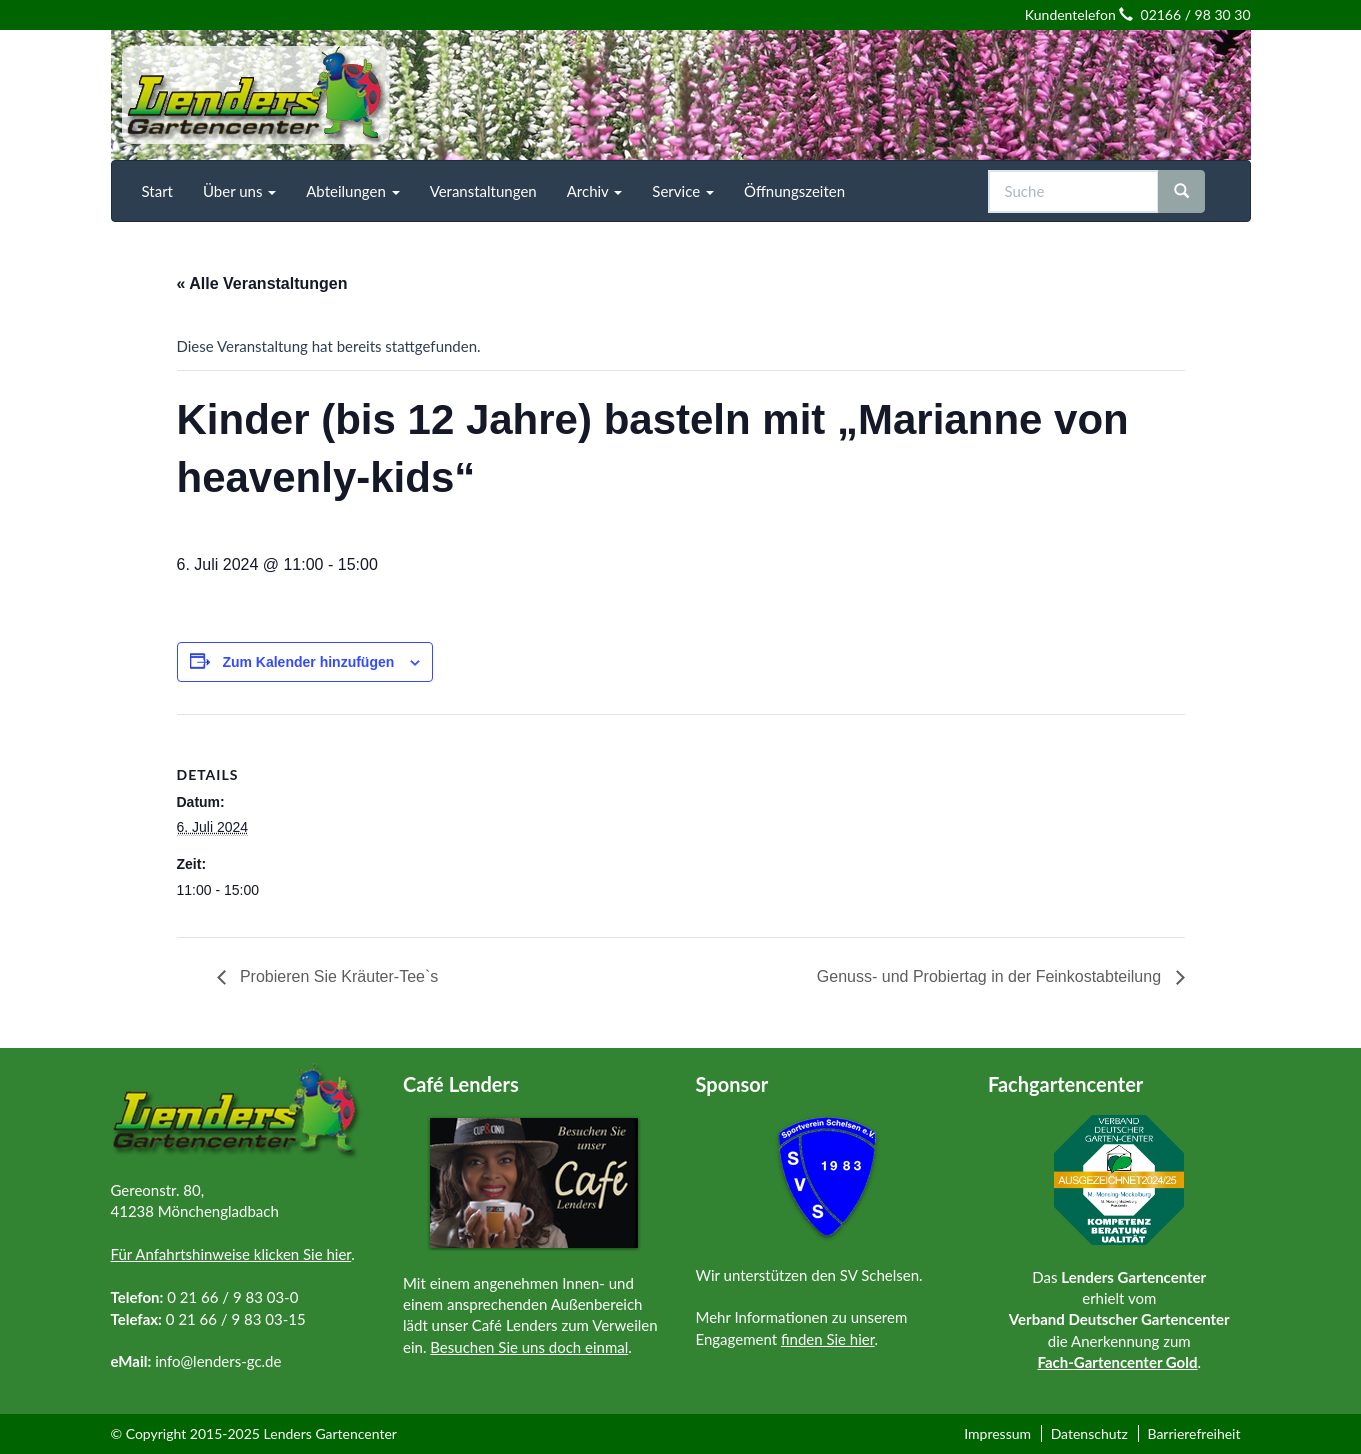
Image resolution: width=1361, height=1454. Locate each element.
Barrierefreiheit (1193, 1433)
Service (683, 191)
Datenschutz (1089, 1433)
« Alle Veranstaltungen (262, 283)
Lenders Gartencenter (330, 1433)
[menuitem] (157, 191)
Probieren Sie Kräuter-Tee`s (337, 976)
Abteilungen (352, 191)
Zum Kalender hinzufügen (308, 662)
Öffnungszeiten (794, 191)
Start (157, 191)
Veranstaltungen (483, 191)
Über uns (239, 191)
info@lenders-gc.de (218, 1361)
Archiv (595, 191)
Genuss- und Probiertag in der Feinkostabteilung (991, 976)
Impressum (997, 1433)
